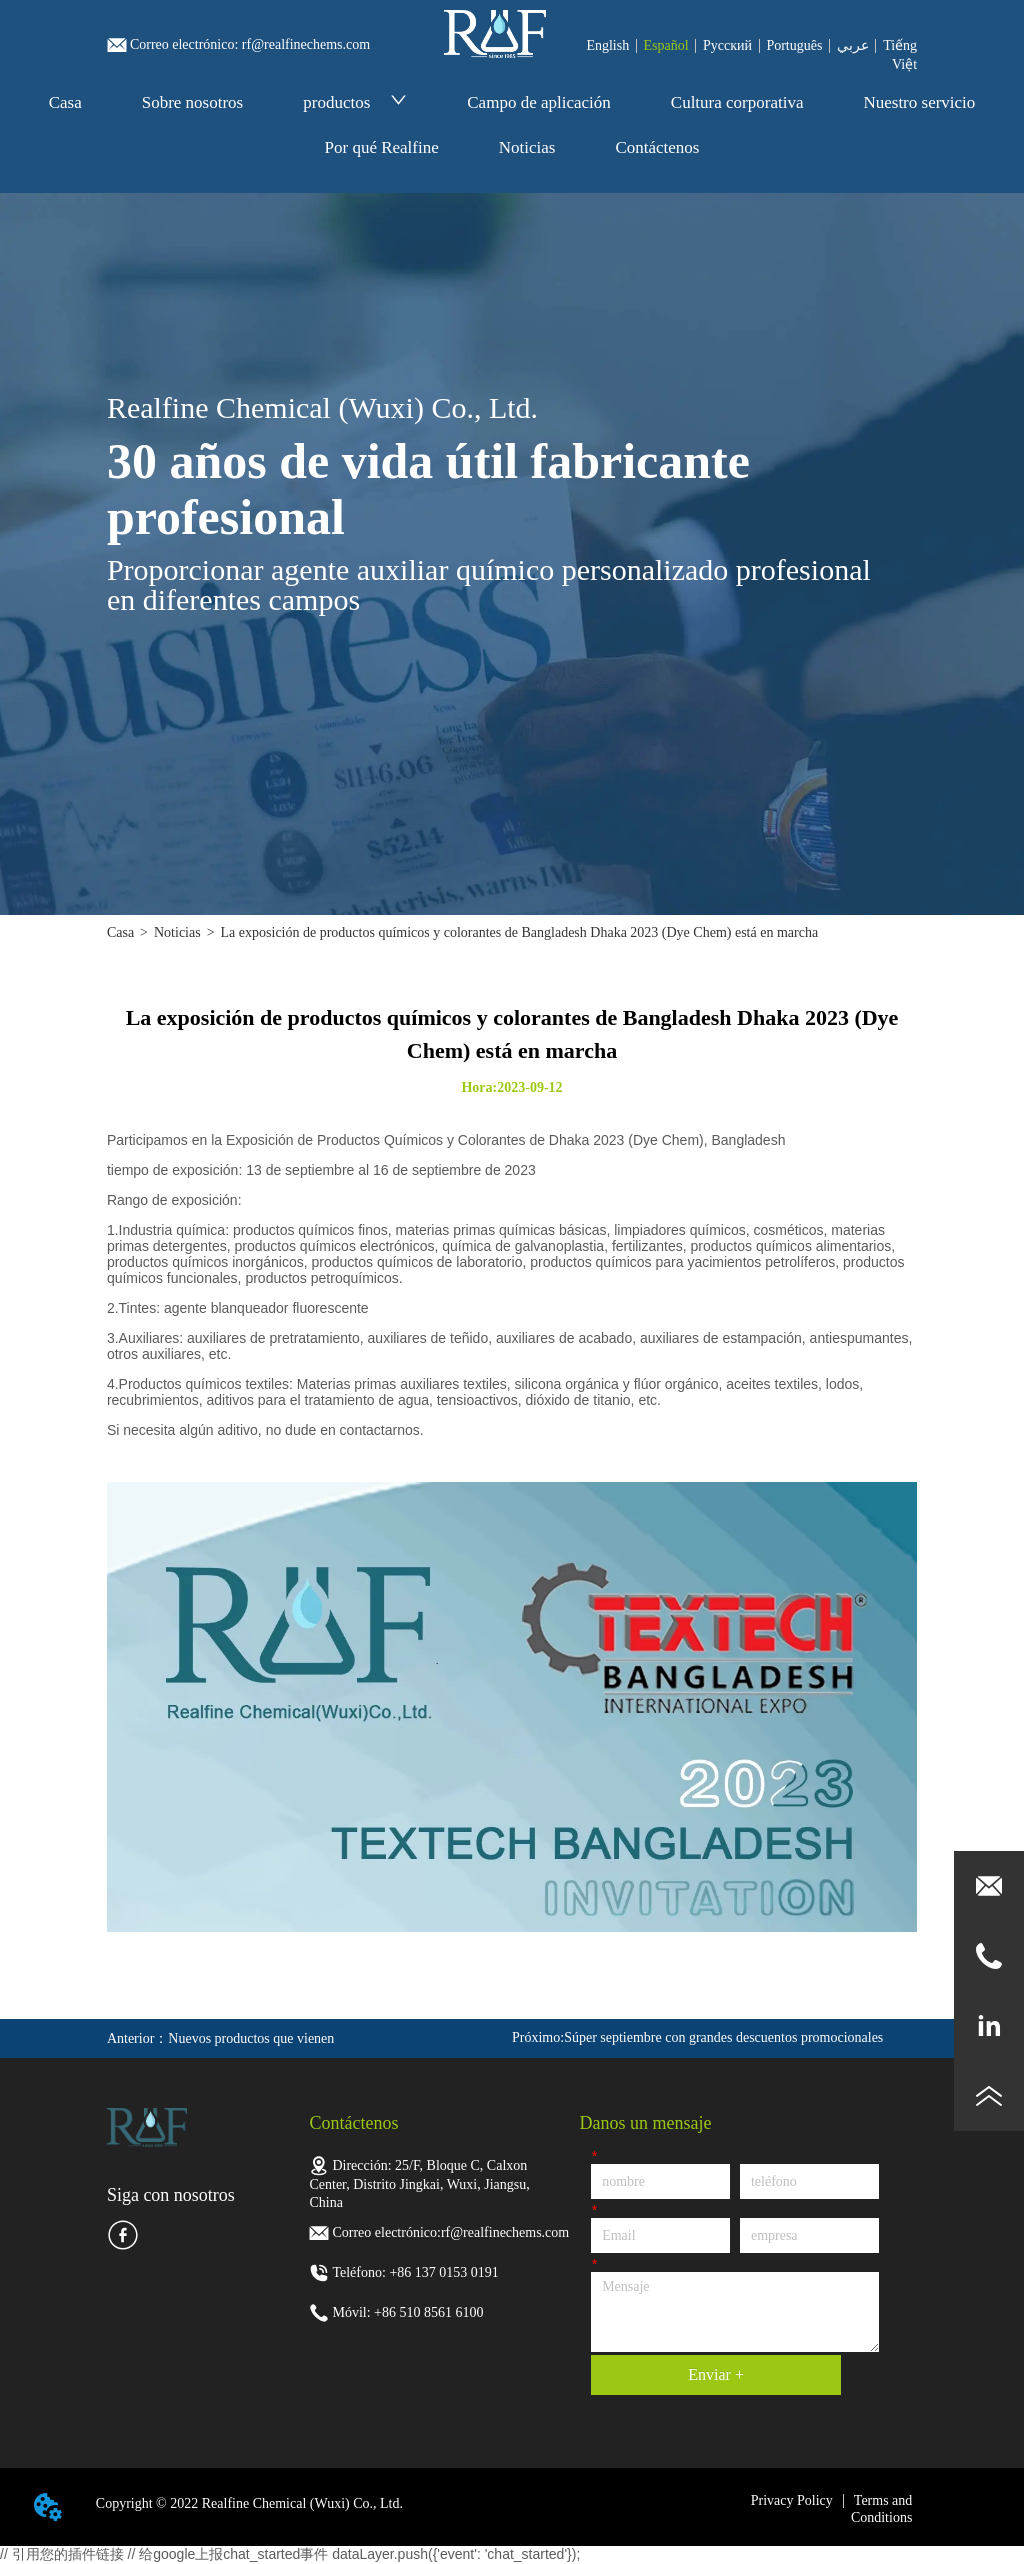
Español (666, 45)
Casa (65, 102)
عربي (853, 45)
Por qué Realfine (382, 147)
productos (355, 102)
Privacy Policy (792, 2500)
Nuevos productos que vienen (251, 2038)
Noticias (527, 147)
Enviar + (716, 2374)
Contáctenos (657, 147)
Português (794, 45)
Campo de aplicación (539, 102)
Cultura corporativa (737, 102)
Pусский (727, 45)
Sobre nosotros (193, 102)
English (607, 45)
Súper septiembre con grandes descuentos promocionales (723, 2037)
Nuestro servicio (919, 102)
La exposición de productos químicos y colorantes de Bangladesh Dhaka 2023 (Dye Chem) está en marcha (520, 932)
